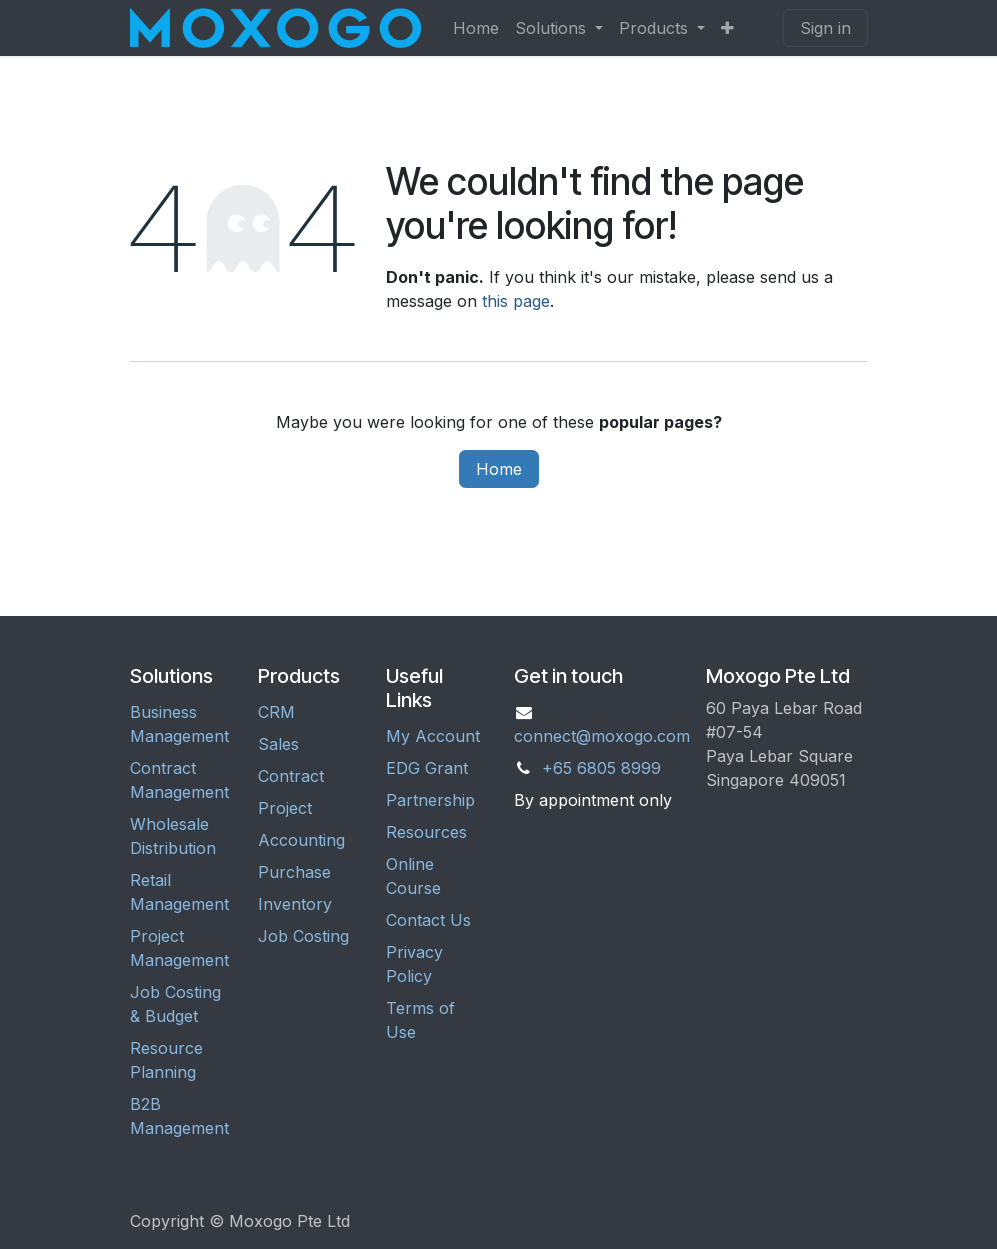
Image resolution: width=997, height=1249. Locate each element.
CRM (276, 712)
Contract (291, 776)
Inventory (295, 904)
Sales (278, 744)
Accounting (301, 840)
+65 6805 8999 (601, 768)
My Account (433, 736)
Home (499, 469)
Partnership (430, 800)
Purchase (294, 872)
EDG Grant (427, 768)
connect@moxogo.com (602, 736)
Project (285, 808)
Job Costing (303, 936)
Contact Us (428, 920)
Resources (426, 832)
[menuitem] (476, 28)
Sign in (825, 28)
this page (516, 301)
